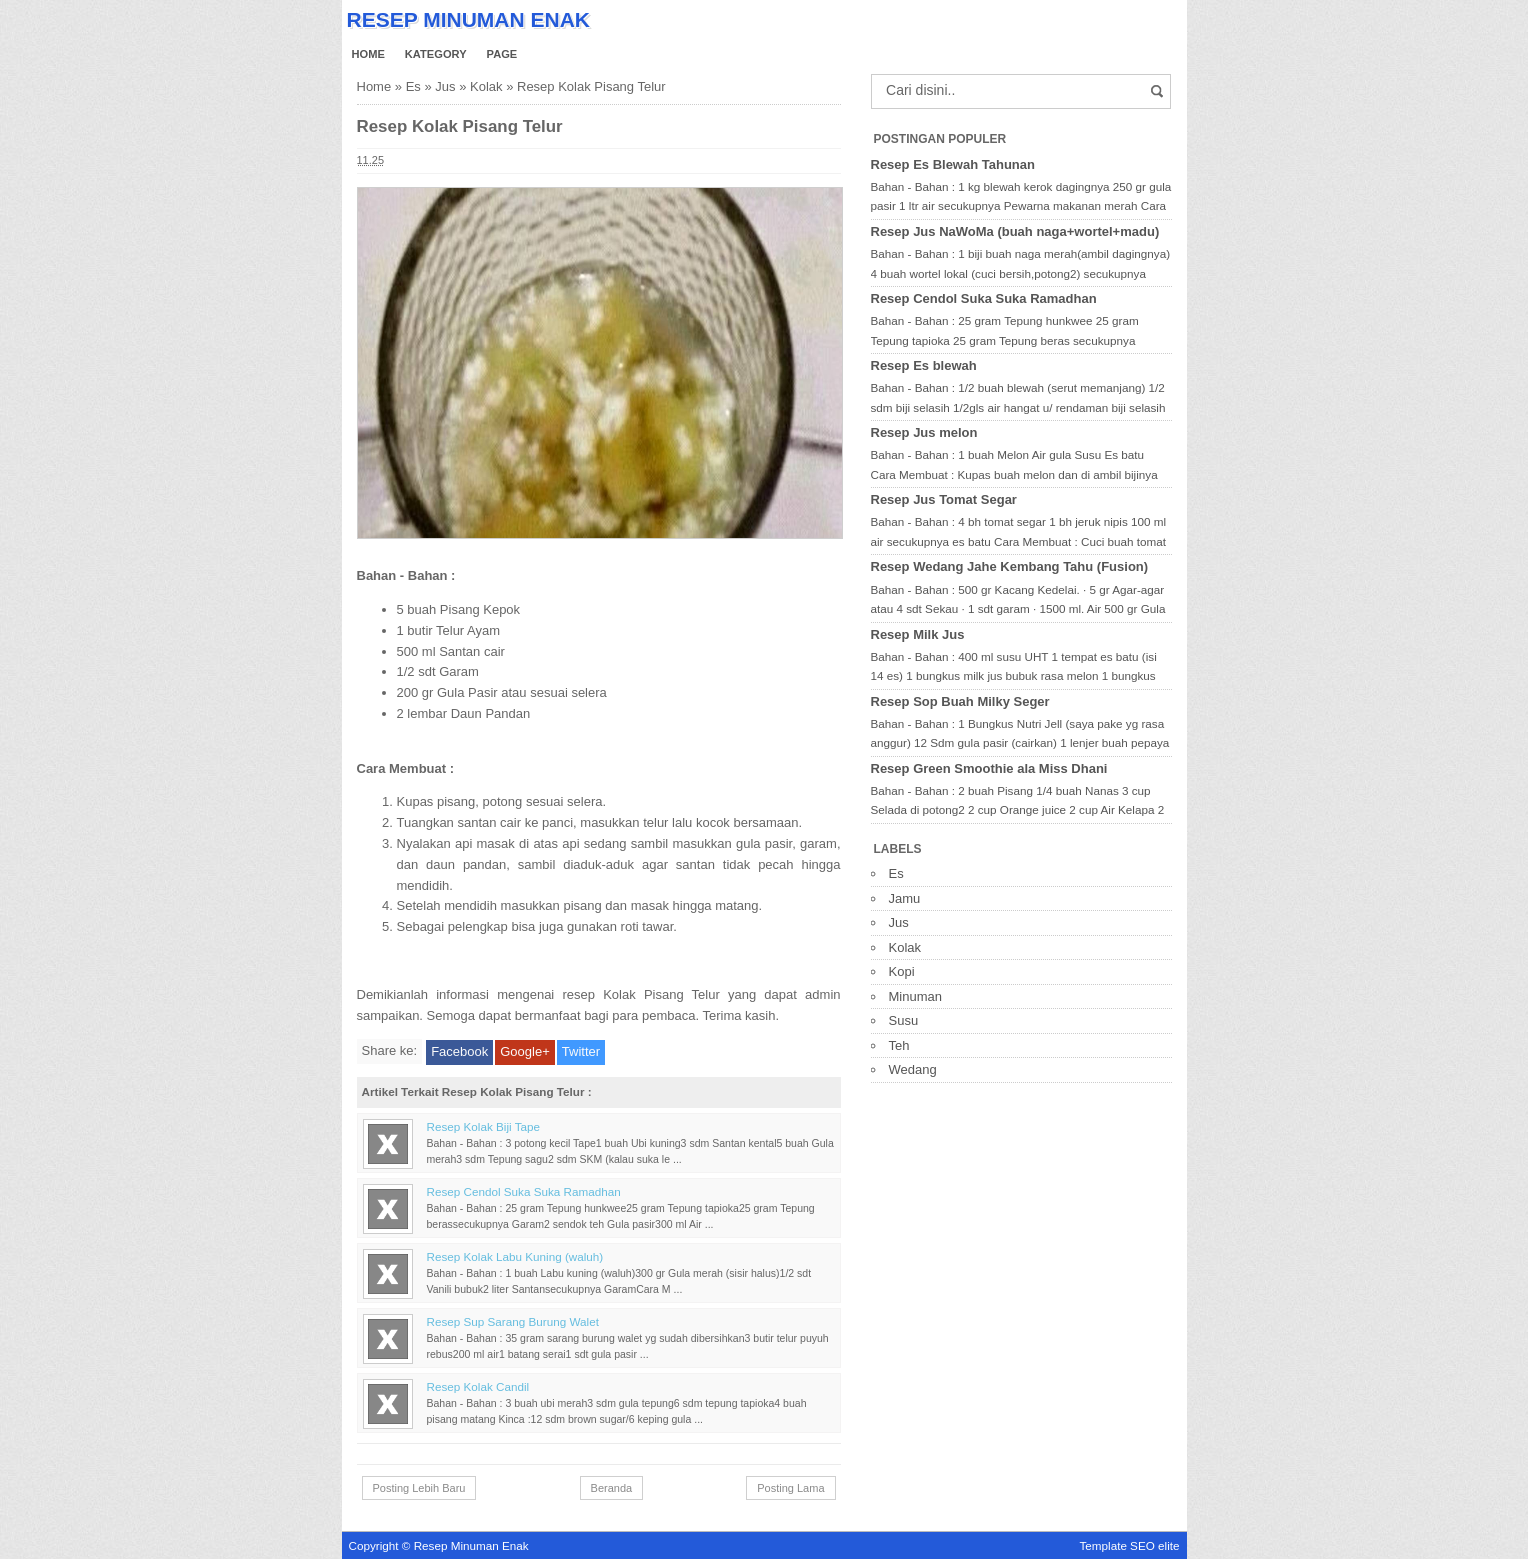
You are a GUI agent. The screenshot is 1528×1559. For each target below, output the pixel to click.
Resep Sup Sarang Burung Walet (513, 1321)
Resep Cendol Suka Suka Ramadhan (524, 1191)
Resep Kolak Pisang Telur (460, 126)
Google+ (525, 1051)
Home (368, 54)
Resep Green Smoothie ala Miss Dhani (989, 768)
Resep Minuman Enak (468, 19)
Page (502, 54)
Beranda (612, 1488)
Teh (899, 1045)
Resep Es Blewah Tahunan (953, 164)
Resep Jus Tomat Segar (944, 499)
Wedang (913, 1069)
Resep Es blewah (924, 365)
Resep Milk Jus (918, 634)
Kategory (436, 54)
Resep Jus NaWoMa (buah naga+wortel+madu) (1015, 231)
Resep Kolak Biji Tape (483, 1126)
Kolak (486, 86)
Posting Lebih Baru (419, 1488)
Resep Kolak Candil (478, 1386)
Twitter (581, 1051)
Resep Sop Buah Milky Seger (960, 701)
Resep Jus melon (924, 432)
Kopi (902, 971)
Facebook (459, 1051)
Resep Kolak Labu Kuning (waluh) (515, 1256)
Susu (904, 1020)
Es (413, 86)
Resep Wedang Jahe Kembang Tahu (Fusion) (1010, 566)
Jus (445, 86)
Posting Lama (790, 1488)
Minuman (915, 996)
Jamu (905, 898)
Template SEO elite (1129, 1545)
